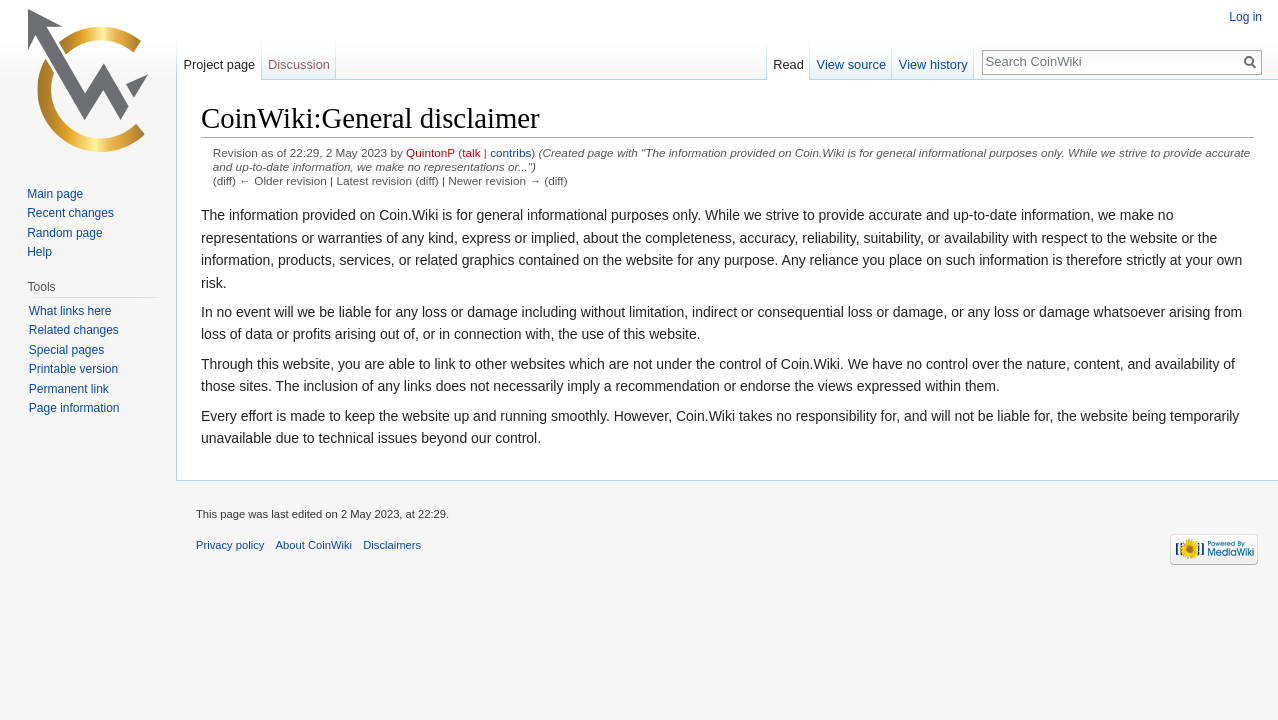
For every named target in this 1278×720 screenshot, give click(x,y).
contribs (510, 152)
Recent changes (70, 213)
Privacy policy (230, 545)
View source (851, 64)
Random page (64, 233)
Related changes (74, 330)
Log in (1245, 17)
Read (788, 64)
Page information (74, 408)
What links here (70, 311)
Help (39, 252)
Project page (219, 64)
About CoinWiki (314, 545)
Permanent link (69, 389)
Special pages (66, 350)
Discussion (299, 64)
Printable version (73, 369)
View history (933, 64)
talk (471, 152)
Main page (55, 194)
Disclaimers (392, 545)
